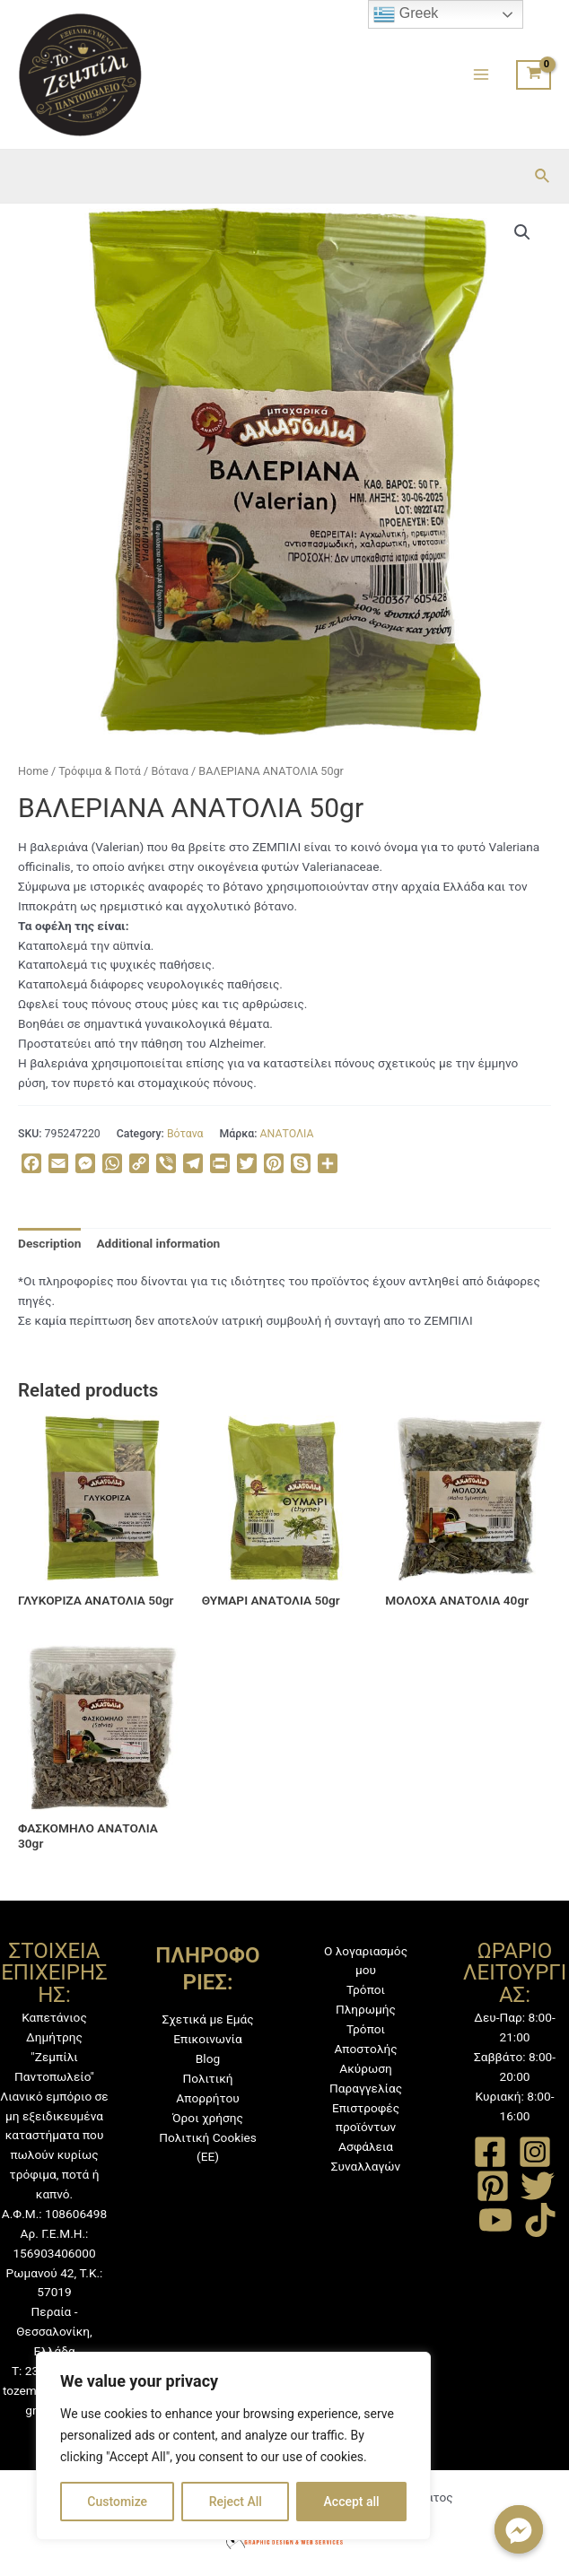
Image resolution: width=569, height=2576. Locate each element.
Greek (405, 14)
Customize (117, 2501)
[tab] (49, 1244)
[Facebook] (490, 2152)
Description (49, 1243)
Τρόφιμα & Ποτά (99, 771)
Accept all (352, 2501)
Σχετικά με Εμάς (207, 2019)
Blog (208, 2058)
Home (33, 771)
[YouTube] (495, 2220)
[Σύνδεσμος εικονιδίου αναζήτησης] (543, 176)
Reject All (235, 2501)
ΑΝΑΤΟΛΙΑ (287, 1133)
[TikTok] (540, 2220)
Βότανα (169, 771)
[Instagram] (535, 2152)
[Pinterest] (493, 2186)
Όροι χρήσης (207, 2117)
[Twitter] (538, 2186)
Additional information (158, 1243)
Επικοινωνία (207, 2039)
